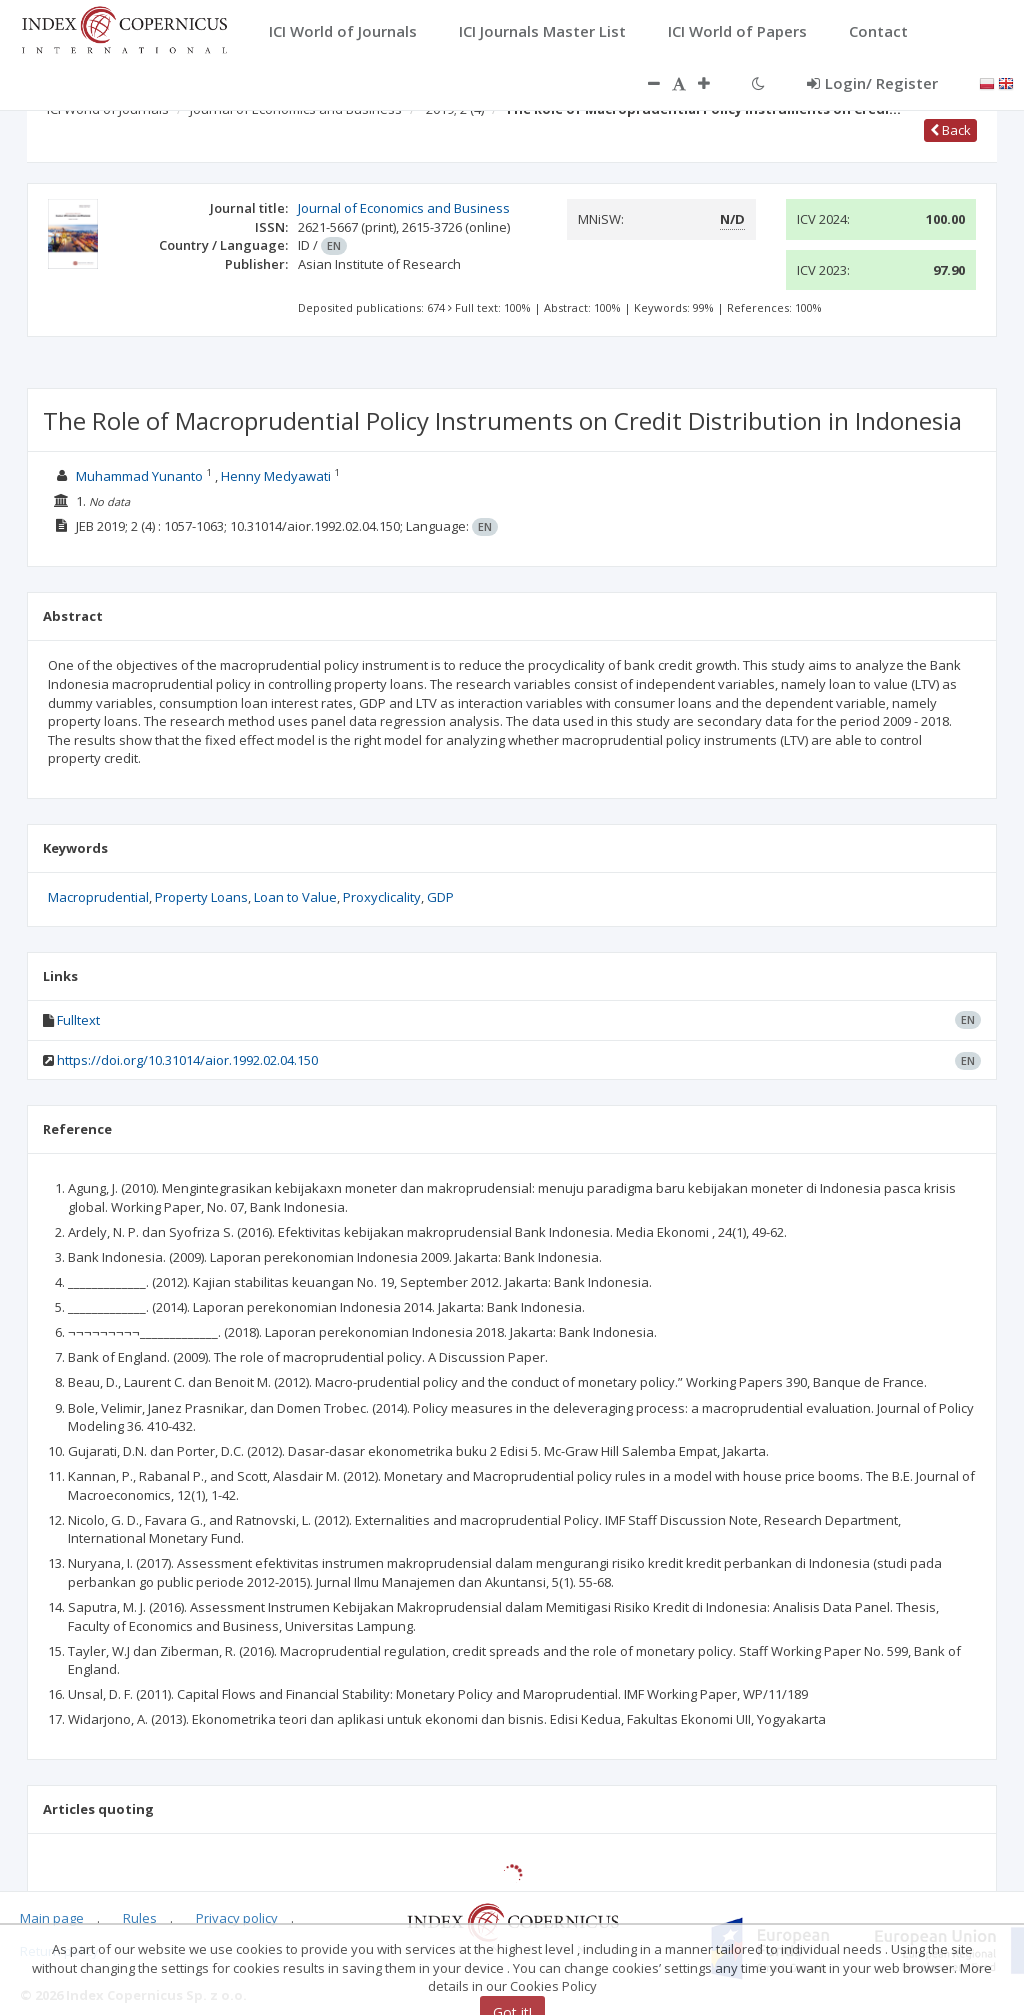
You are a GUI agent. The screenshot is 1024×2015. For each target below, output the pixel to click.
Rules (140, 1918)
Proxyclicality (382, 897)
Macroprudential (98, 897)
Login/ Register (872, 83)
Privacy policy (237, 1918)
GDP (440, 897)
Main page (52, 1918)
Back (950, 130)
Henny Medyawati (276, 476)
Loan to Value (295, 897)
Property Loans (201, 897)
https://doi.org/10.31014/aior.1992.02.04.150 (187, 1060)
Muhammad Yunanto (139, 476)
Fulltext (78, 1020)
